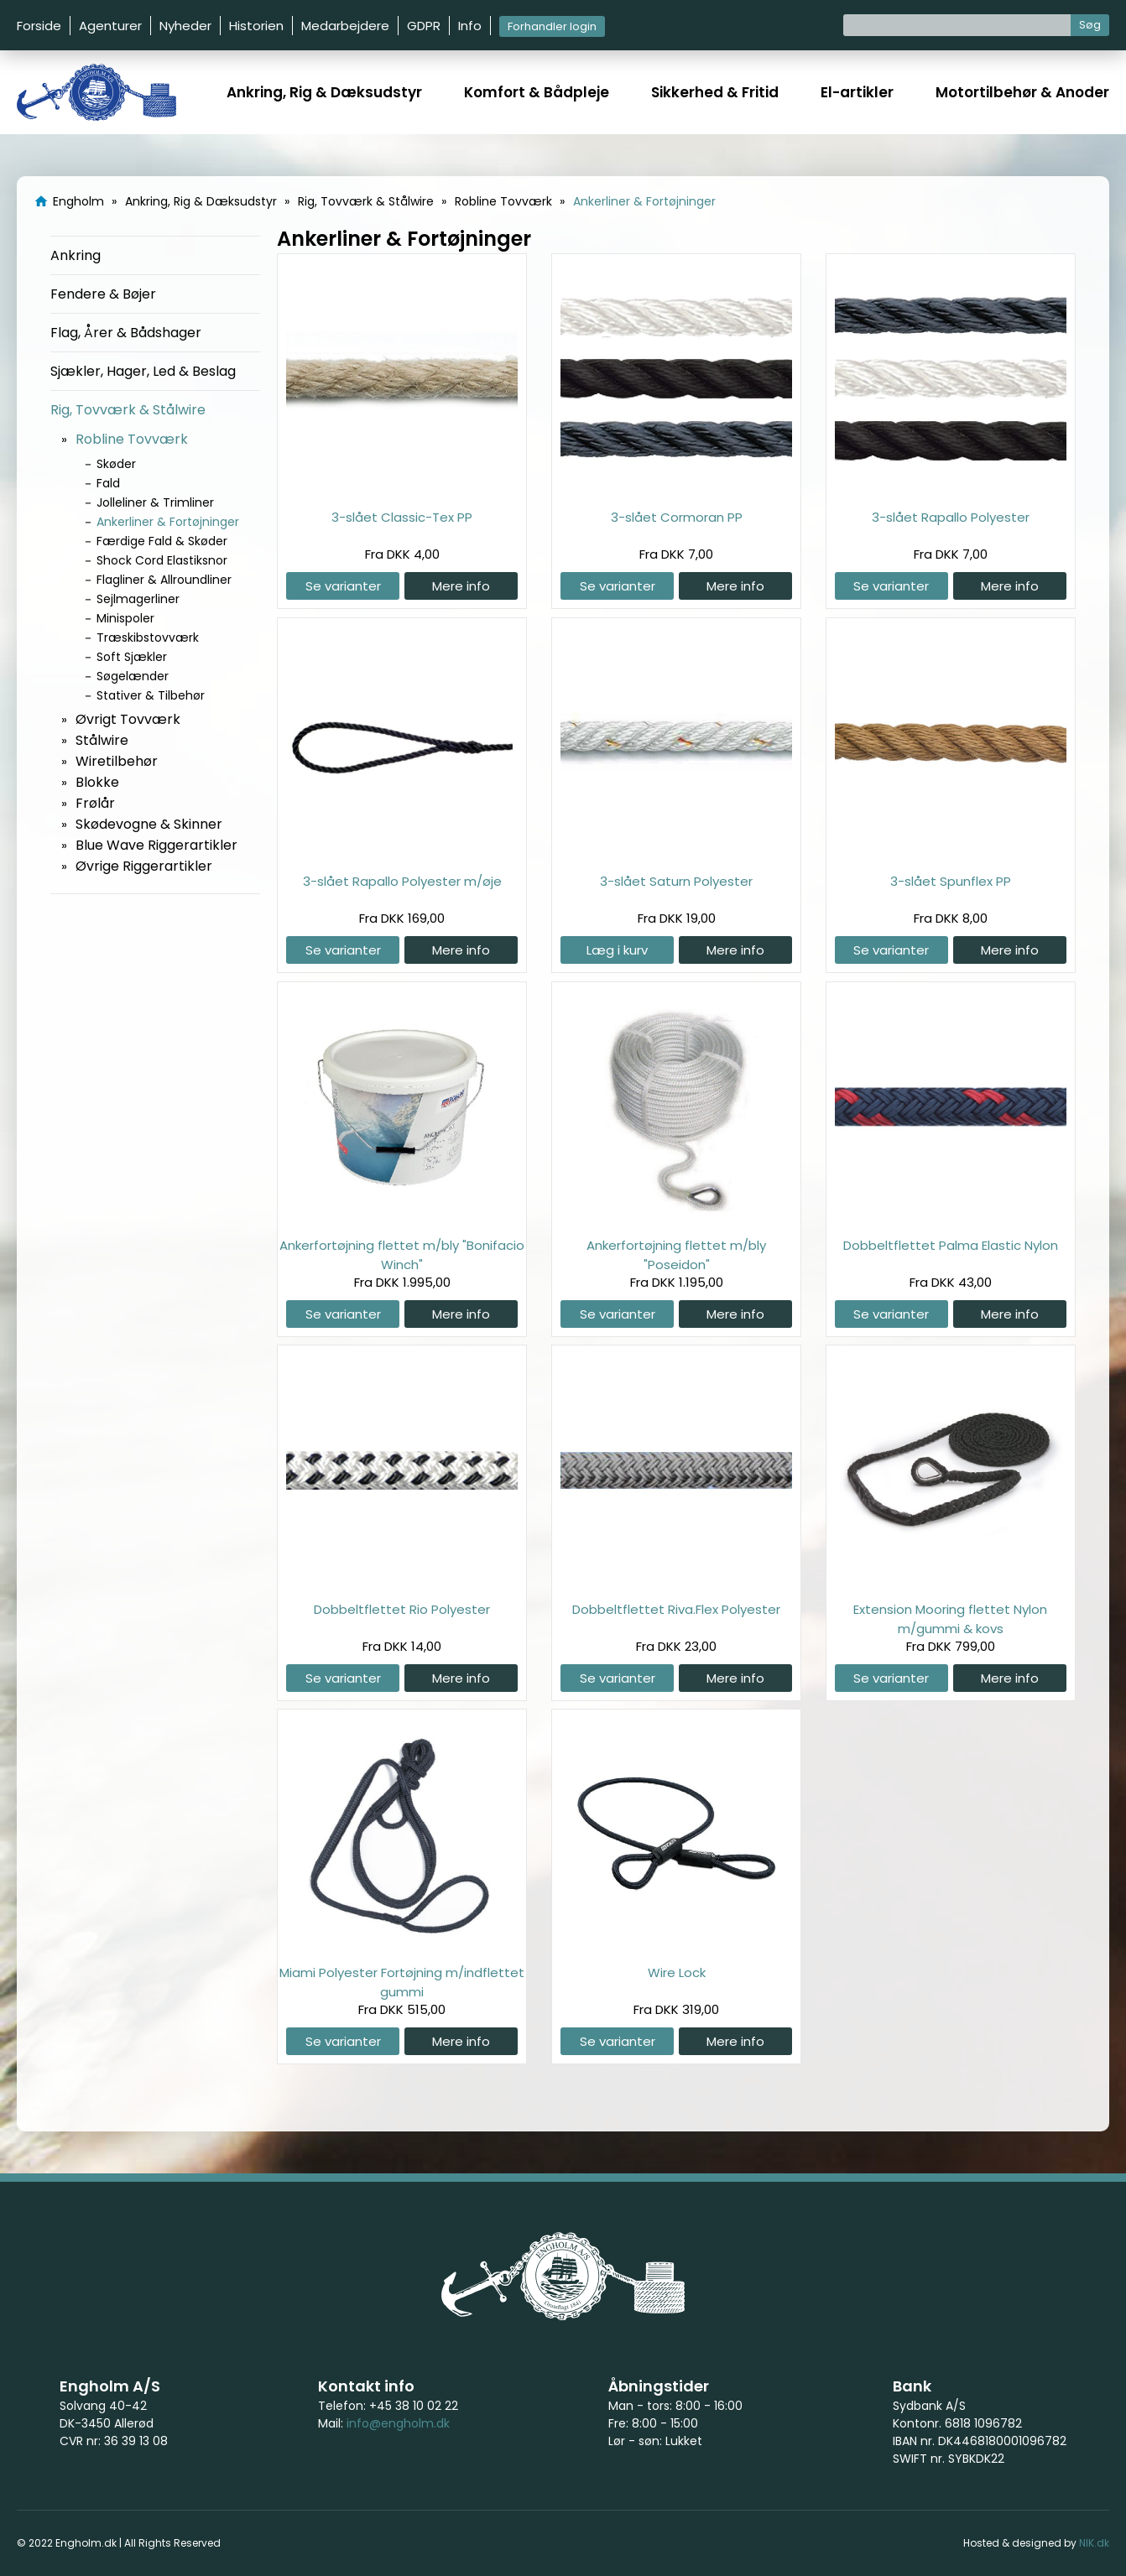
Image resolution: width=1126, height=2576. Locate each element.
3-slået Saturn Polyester (676, 881)
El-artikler (857, 92)
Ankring (75, 255)
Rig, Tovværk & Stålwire (128, 409)
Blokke (97, 782)
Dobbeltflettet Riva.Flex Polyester (676, 1609)
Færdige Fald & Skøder (161, 541)
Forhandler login (552, 26)
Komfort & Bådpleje (536, 92)
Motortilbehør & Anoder (1022, 92)
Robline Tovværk (132, 439)
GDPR (423, 25)
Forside (39, 25)
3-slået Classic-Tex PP (401, 517)
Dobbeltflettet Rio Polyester (402, 1609)
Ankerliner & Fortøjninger (167, 521)
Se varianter (343, 586)
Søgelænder (132, 676)
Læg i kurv (617, 950)
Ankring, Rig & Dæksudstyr (324, 92)
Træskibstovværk (147, 637)
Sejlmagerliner (138, 599)
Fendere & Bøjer (103, 294)
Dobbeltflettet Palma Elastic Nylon (950, 1245)
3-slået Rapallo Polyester (951, 517)
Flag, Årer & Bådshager (125, 332)
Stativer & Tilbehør (150, 695)
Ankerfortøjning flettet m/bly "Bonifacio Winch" (401, 1254)
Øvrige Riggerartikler (144, 866)
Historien (256, 25)
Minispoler (125, 618)
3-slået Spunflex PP (950, 881)
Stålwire (102, 740)
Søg (1090, 25)
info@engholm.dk (398, 2423)
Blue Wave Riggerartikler (156, 845)
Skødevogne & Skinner (149, 824)
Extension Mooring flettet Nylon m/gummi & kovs (950, 1618)
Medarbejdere (345, 25)
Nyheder (185, 25)
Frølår (95, 803)
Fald (108, 483)
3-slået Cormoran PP (677, 517)
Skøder (116, 463)
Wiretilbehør (117, 761)
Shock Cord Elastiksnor (161, 560)
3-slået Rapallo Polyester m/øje (402, 881)
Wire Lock (677, 1972)
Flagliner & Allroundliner (164, 579)
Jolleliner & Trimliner (155, 502)
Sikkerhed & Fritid (715, 92)
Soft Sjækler (131, 656)
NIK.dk (1094, 2543)
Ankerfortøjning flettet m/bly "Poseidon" (676, 1254)
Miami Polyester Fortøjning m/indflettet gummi (401, 1982)
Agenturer (110, 25)
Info (470, 25)
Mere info (461, 586)
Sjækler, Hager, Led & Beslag (143, 371)
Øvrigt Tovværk (128, 719)
